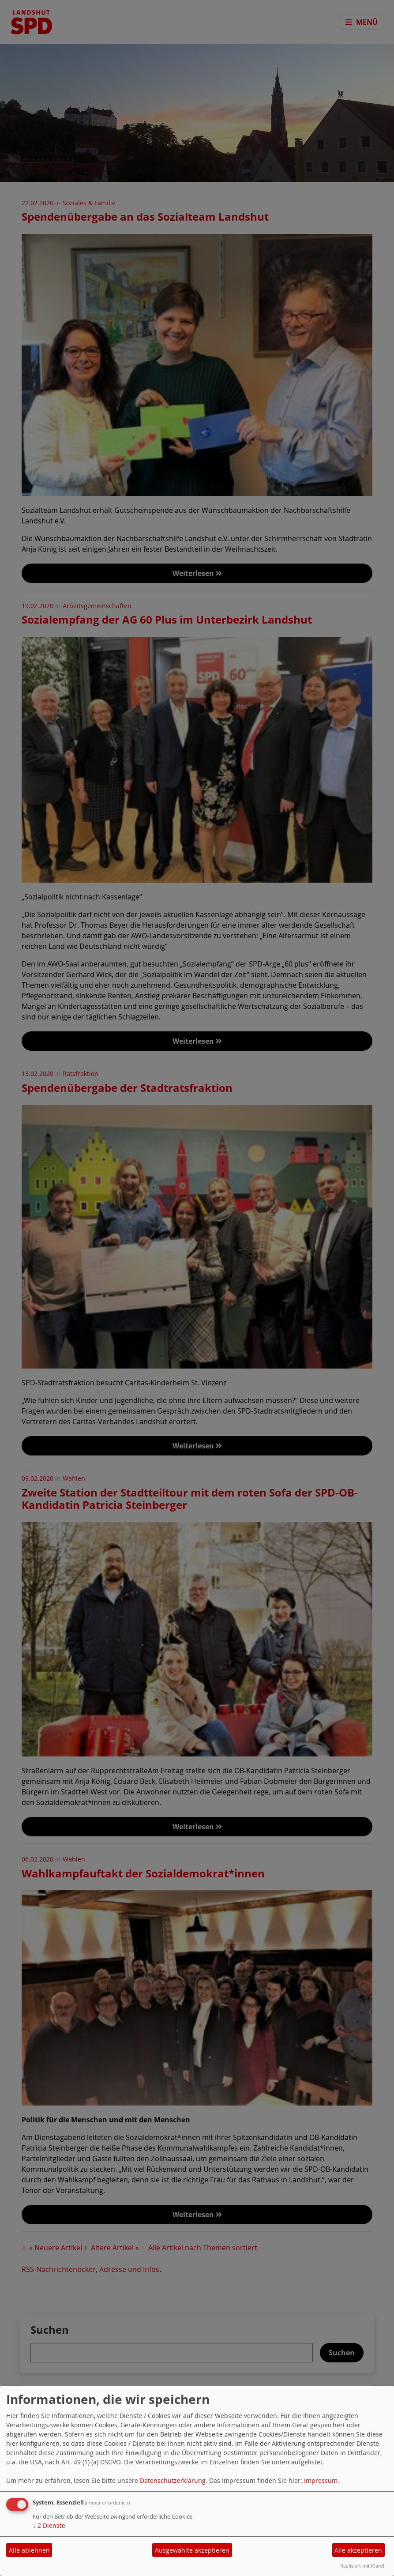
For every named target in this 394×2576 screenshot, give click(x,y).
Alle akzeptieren (358, 2550)
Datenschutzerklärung (173, 2480)
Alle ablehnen (29, 2550)
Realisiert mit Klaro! (362, 2565)
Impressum (321, 2480)
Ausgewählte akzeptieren (192, 2550)
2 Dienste (49, 2525)
